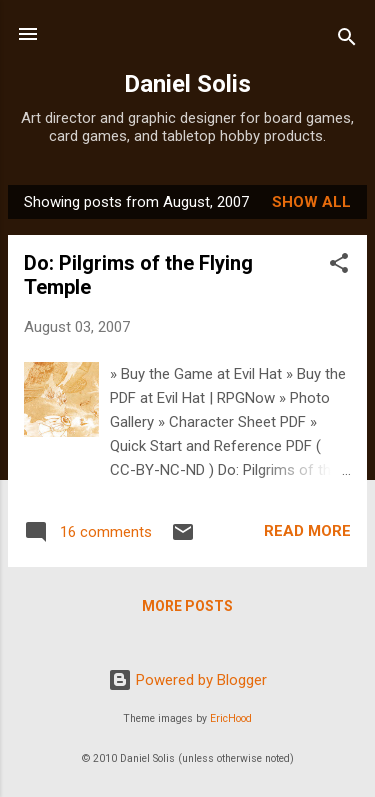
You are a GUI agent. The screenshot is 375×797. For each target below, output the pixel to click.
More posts (187, 606)
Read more (307, 531)
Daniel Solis (187, 84)
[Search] (347, 40)
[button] (339, 266)
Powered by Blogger (187, 680)
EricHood (231, 718)
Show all (311, 202)
